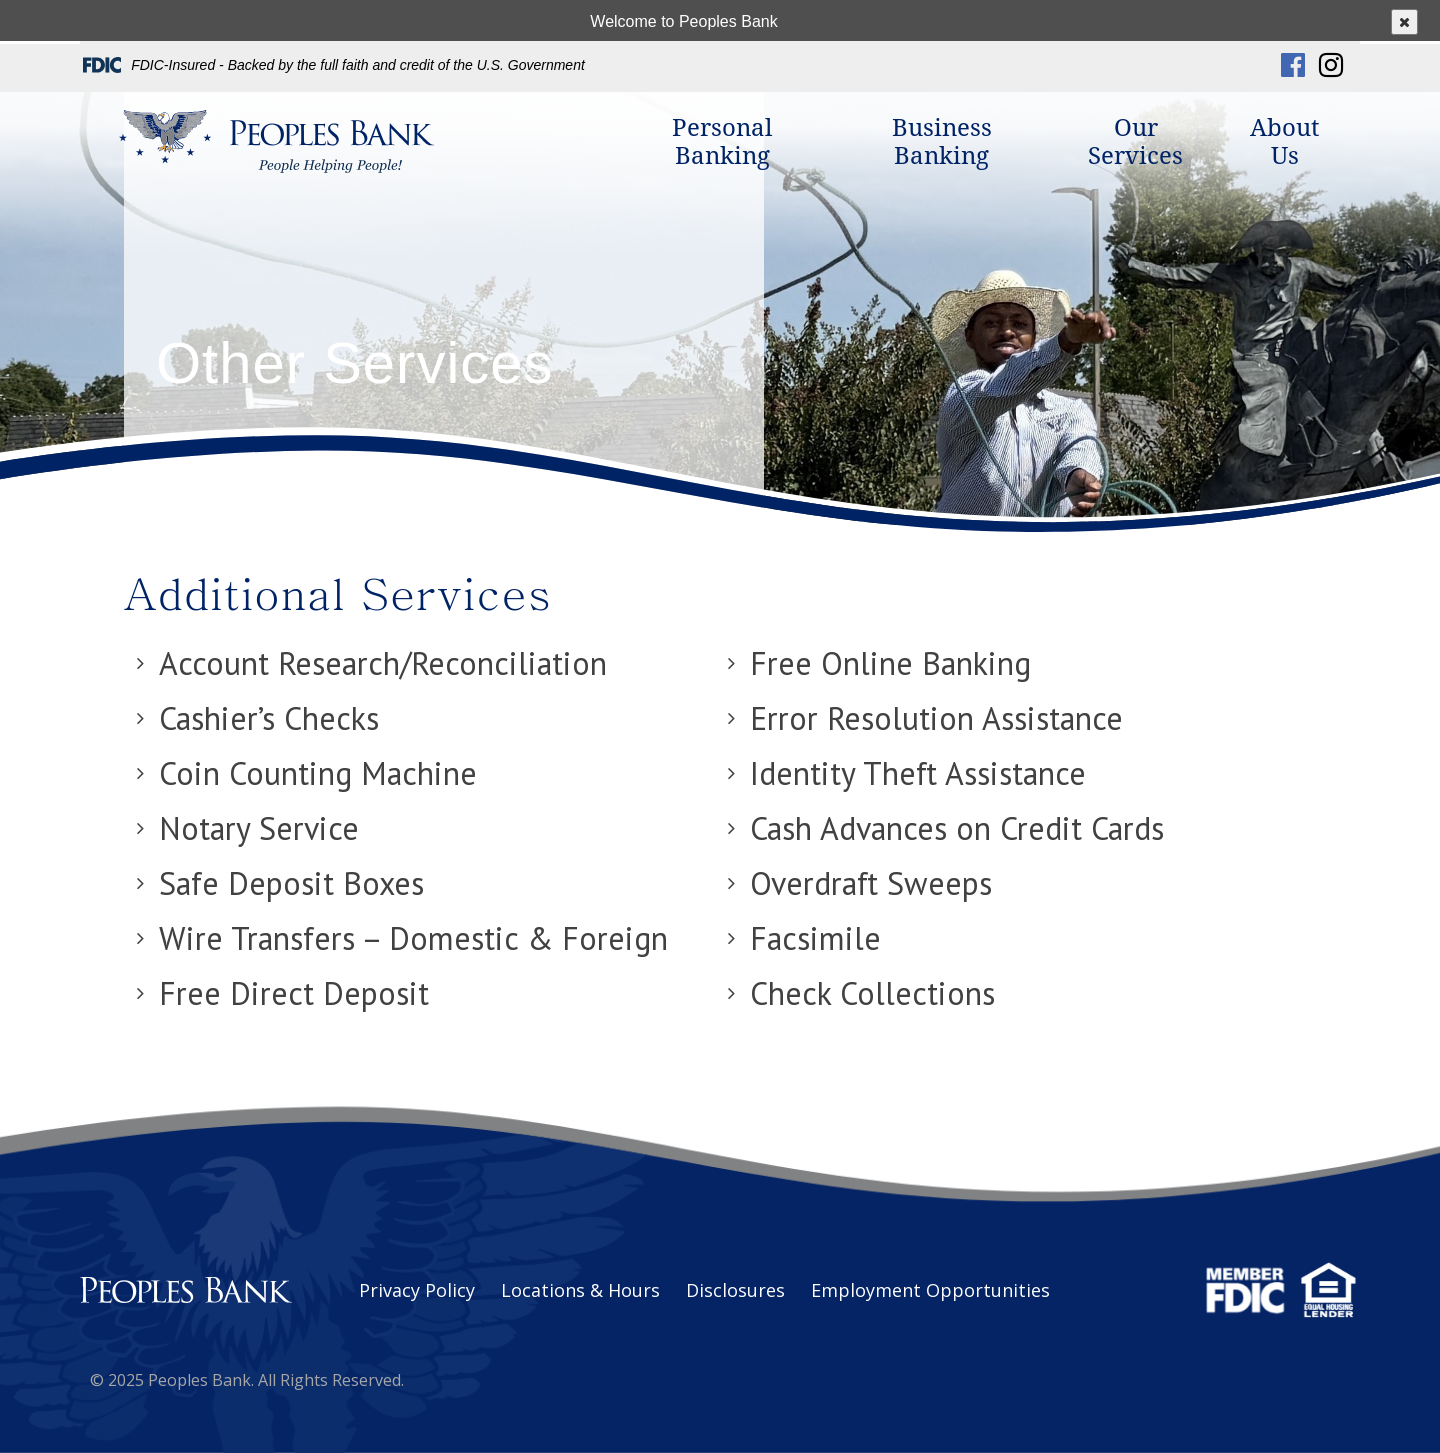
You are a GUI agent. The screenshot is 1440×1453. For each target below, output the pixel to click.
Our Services (1135, 142)
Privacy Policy (417, 1290)
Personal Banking (722, 142)
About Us (1284, 142)
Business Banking (942, 142)
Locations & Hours (580, 1290)
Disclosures (735, 1290)
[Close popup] (1404, 22)
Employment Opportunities (930, 1290)
